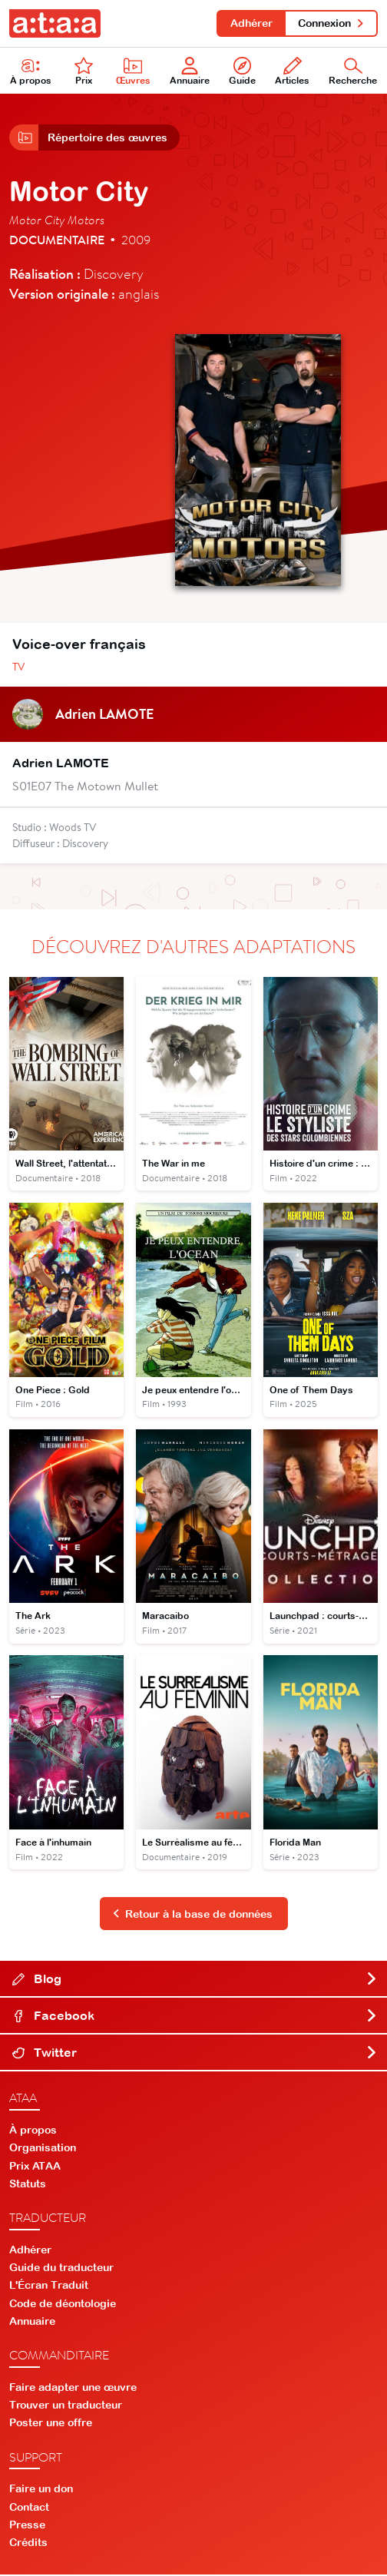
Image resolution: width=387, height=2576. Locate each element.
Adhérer (251, 23)
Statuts (27, 2185)
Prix (83, 72)
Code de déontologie (62, 2304)
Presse (27, 2526)
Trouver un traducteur (65, 2406)
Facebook (195, 2017)
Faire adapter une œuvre (73, 2388)
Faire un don (41, 2490)
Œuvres (133, 72)
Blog (195, 1980)
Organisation (42, 2149)
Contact (29, 2508)
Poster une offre (50, 2424)
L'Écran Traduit (48, 2286)
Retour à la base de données (192, 1915)
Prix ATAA (35, 2166)
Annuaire (190, 72)
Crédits (28, 2544)
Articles (292, 72)
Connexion (331, 23)
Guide (242, 72)
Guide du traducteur (61, 2269)
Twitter (195, 2054)
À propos (30, 72)
